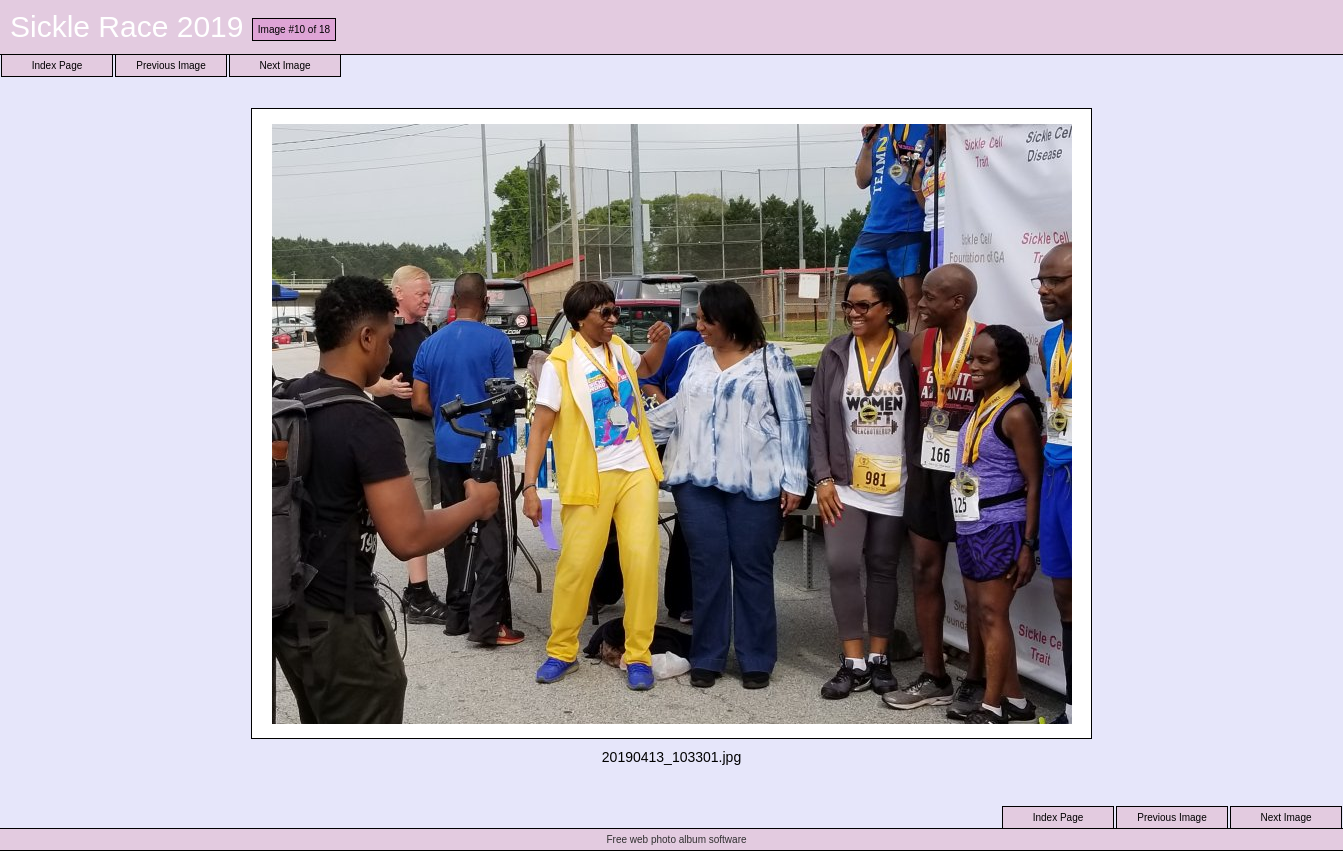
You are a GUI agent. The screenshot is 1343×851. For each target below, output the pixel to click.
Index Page (57, 65)
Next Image (284, 65)
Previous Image (170, 65)
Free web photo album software (676, 839)
